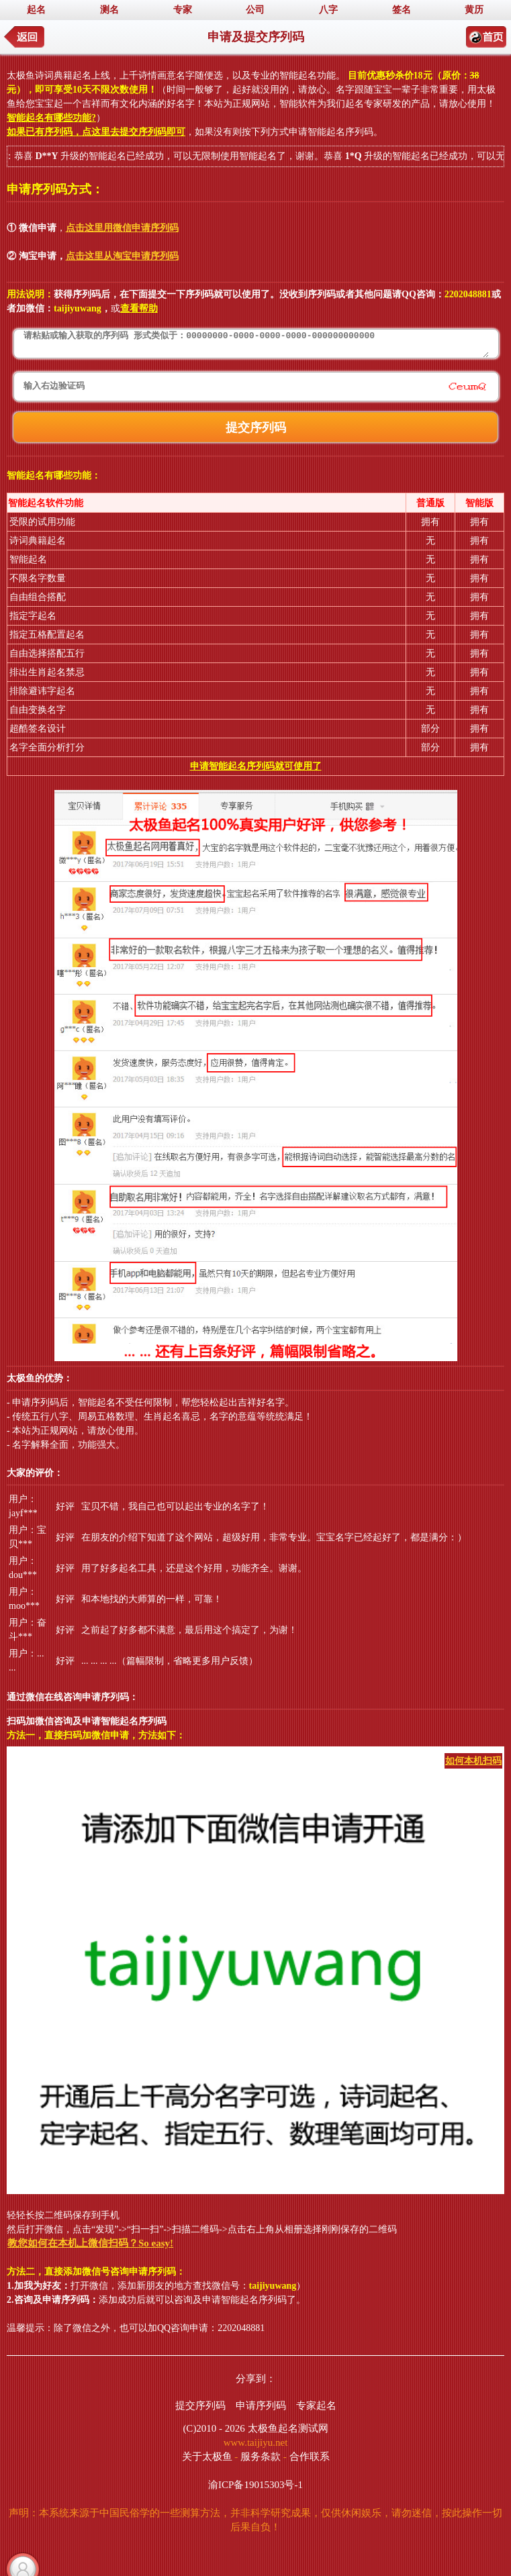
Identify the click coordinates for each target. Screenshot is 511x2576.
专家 (182, 10)
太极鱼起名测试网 (288, 2428)
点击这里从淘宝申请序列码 (122, 256)
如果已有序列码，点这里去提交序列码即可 (96, 132)
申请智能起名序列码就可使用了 (256, 766)
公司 (255, 10)
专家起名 (316, 2405)
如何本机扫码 (473, 1761)
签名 (401, 10)
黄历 (474, 10)
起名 (36, 10)
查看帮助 (139, 308)
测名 (109, 10)
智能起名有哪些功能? (51, 118)
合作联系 (309, 2456)
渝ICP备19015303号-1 (255, 2484)
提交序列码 (200, 2405)
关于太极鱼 (207, 2456)
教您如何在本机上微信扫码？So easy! (90, 2243)
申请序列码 (261, 2405)
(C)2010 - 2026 (214, 2428)
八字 (328, 10)
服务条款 (260, 2456)
